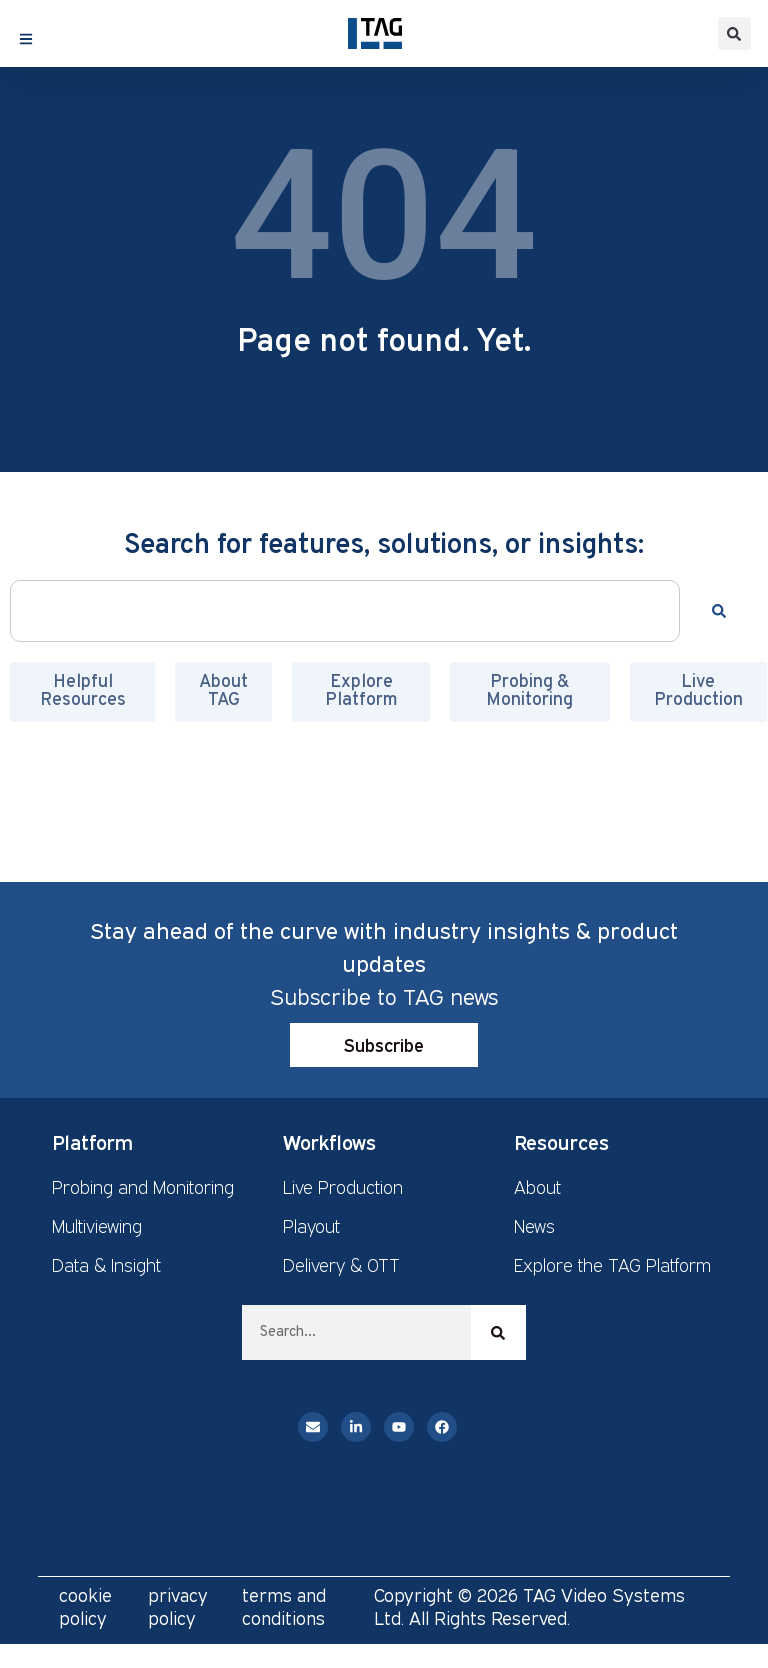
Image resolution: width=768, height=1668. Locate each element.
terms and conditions (284, 1606)
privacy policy (178, 1606)
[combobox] (345, 611)
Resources (561, 1142)
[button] (734, 33)
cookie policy (85, 1606)
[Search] (723, 611)
